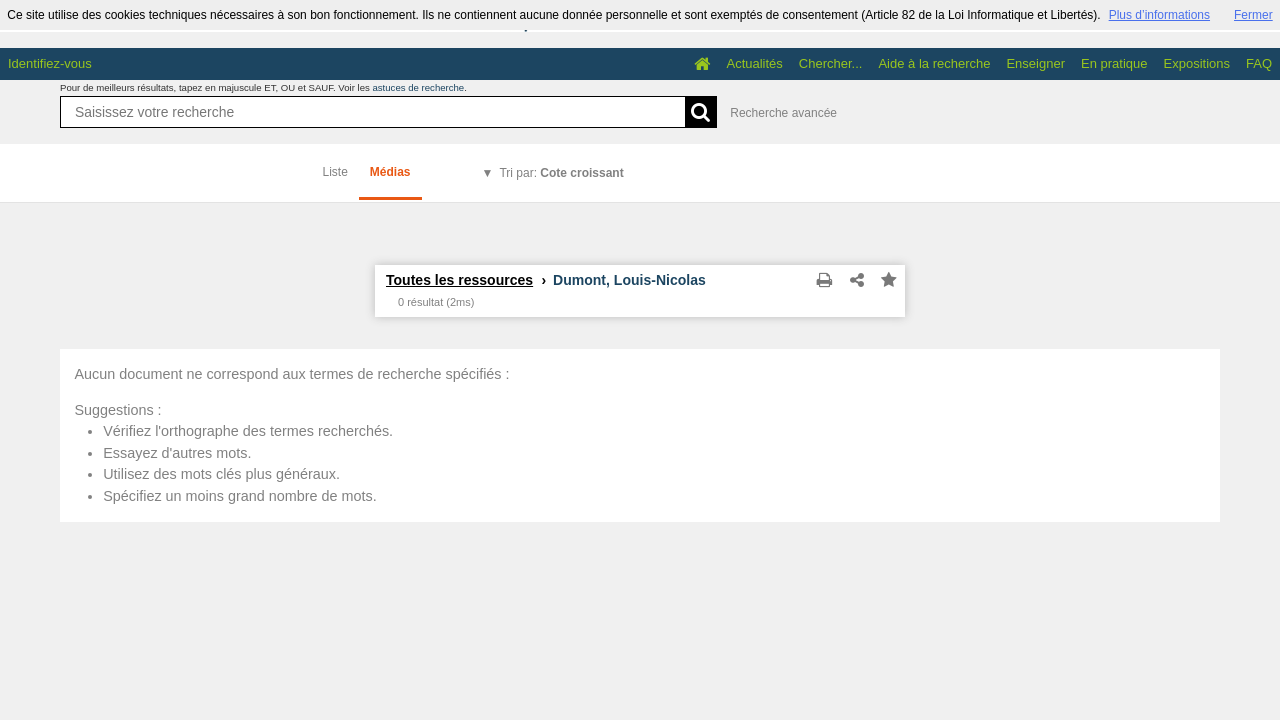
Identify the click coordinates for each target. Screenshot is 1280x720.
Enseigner (1035, 63)
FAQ (1259, 63)
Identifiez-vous (50, 63)
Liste (335, 172)
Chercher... (831, 63)
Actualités (754, 63)
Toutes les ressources (459, 280)
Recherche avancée (783, 113)
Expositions (1197, 63)
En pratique (1114, 63)
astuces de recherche (418, 87)
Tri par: (561, 173)
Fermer (1253, 15)
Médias (390, 172)
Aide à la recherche (934, 63)
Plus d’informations (1159, 15)
